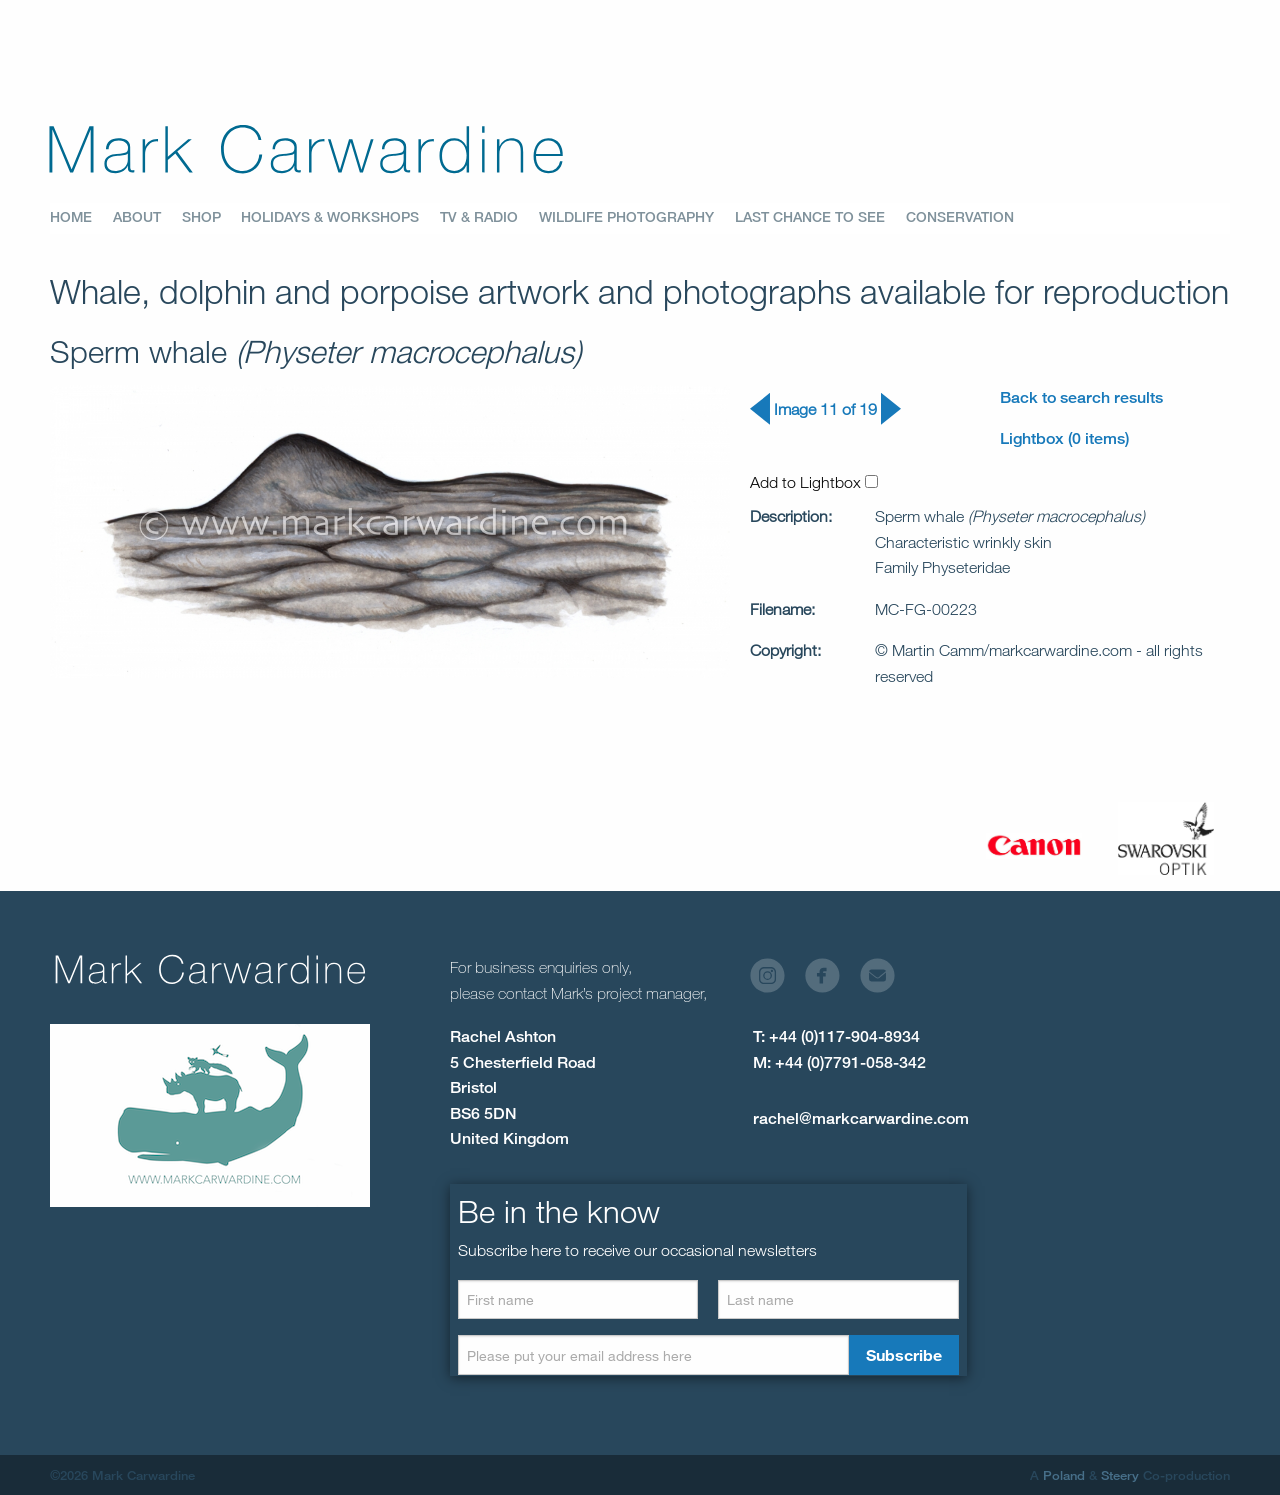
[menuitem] (81, 218)
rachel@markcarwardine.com (861, 1118)
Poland (1064, 1475)
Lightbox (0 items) (1064, 438)
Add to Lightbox (814, 482)
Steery (1120, 1475)
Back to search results (1081, 397)
